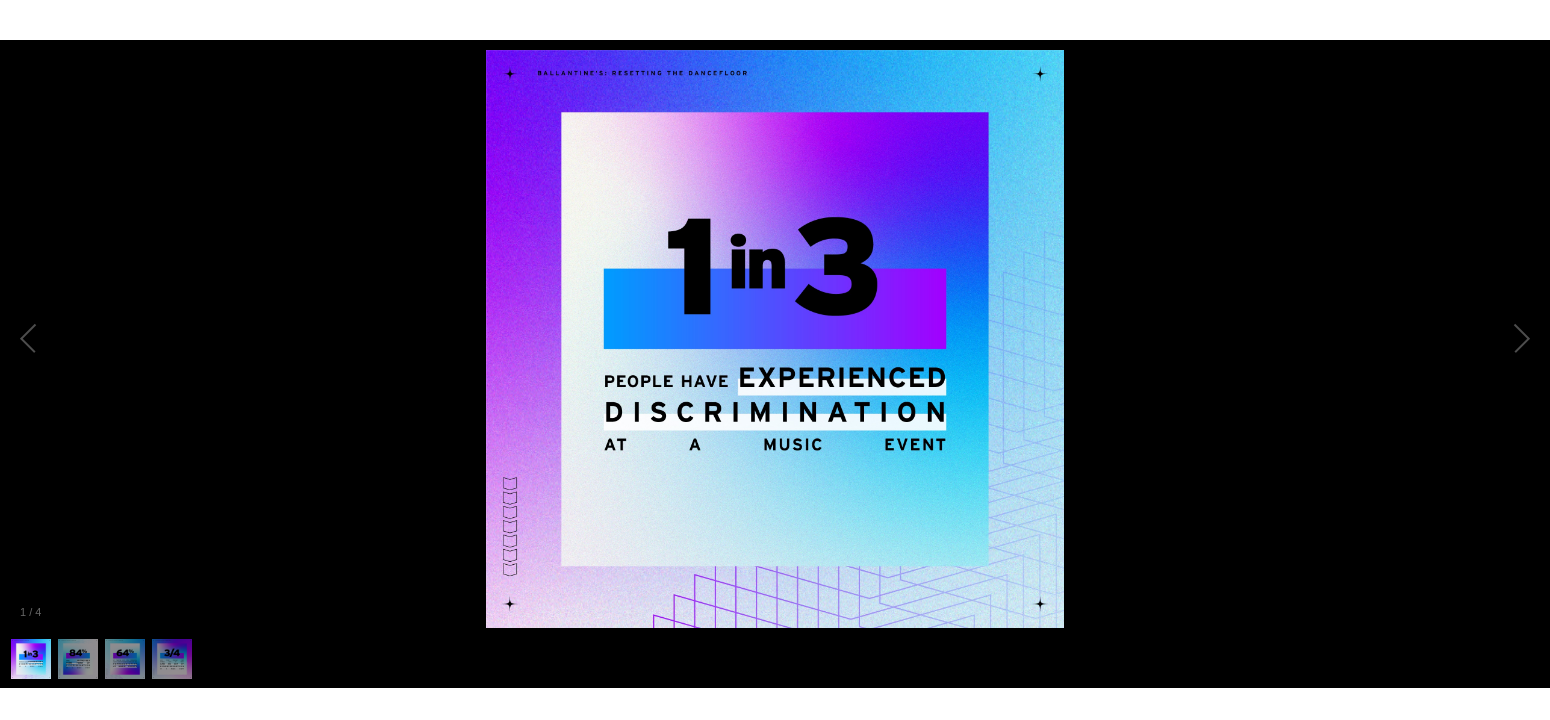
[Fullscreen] (1534, 20)
